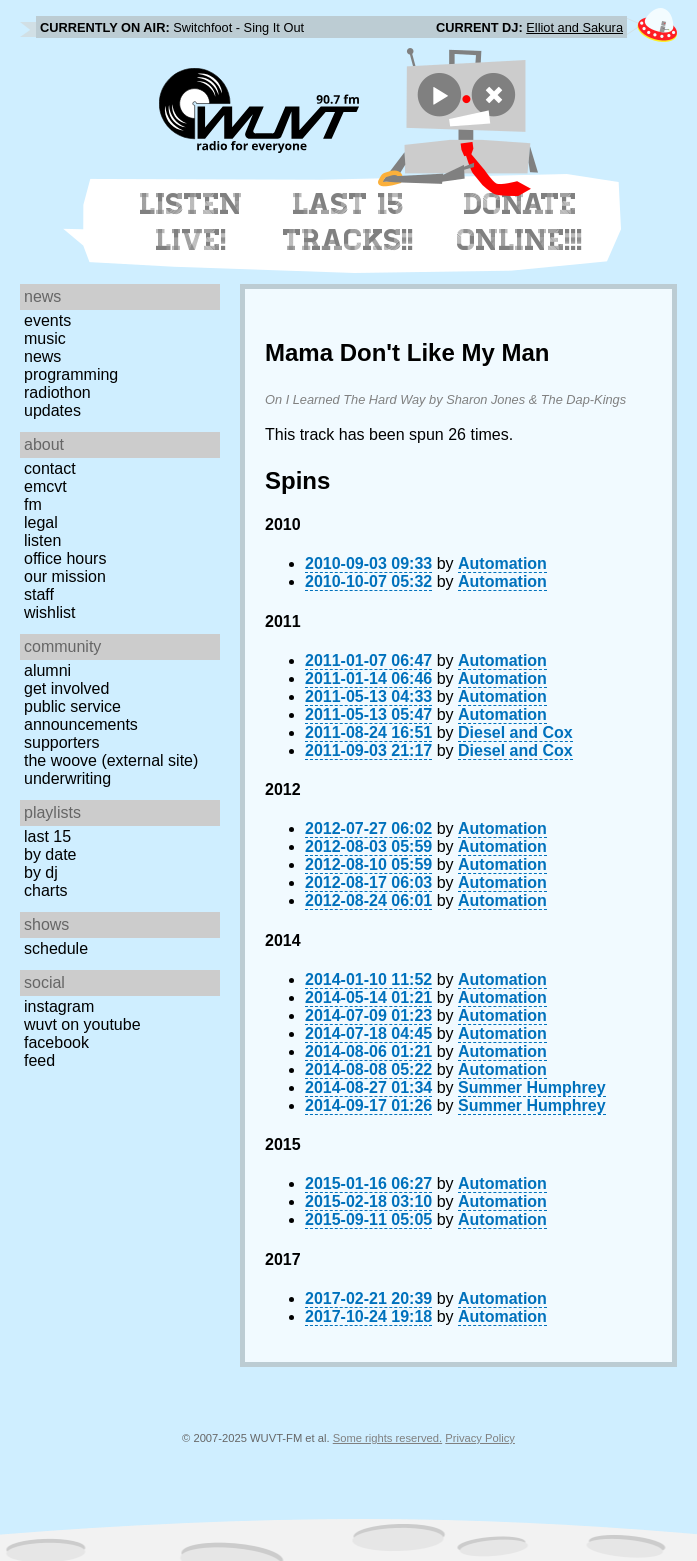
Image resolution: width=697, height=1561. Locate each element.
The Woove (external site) (111, 760)
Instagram (59, 1006)
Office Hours (65, 558)
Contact (50, 468)
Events (47, 320)
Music (45, 338)
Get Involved (66, 688)
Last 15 (47, 836)
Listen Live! (191, 222)
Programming (71, 374)
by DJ (41, 872)
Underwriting (67, 778)
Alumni (47, 670)
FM (33, 504)
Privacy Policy (480, 1438)
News (42, 356)
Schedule (56, 948)
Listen (42, 540)
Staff (39, 594)
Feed (39, 1060)
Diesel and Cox (515, 732)
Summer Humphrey (532, 1087)
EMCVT (45, 486)
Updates (52, 410)
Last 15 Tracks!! (348, 222)
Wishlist (50, 612)
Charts (46, 890)
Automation (502, 563)
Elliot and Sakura (574, 27)
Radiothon (57, 392)
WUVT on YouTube (82, 1024)
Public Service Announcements (81, 715)
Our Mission (65, 576)
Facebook (56, 1042)
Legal (41, 522)
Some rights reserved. (387, 1438)
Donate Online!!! (520, 222)
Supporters (62, 742)
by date (50, 854)
